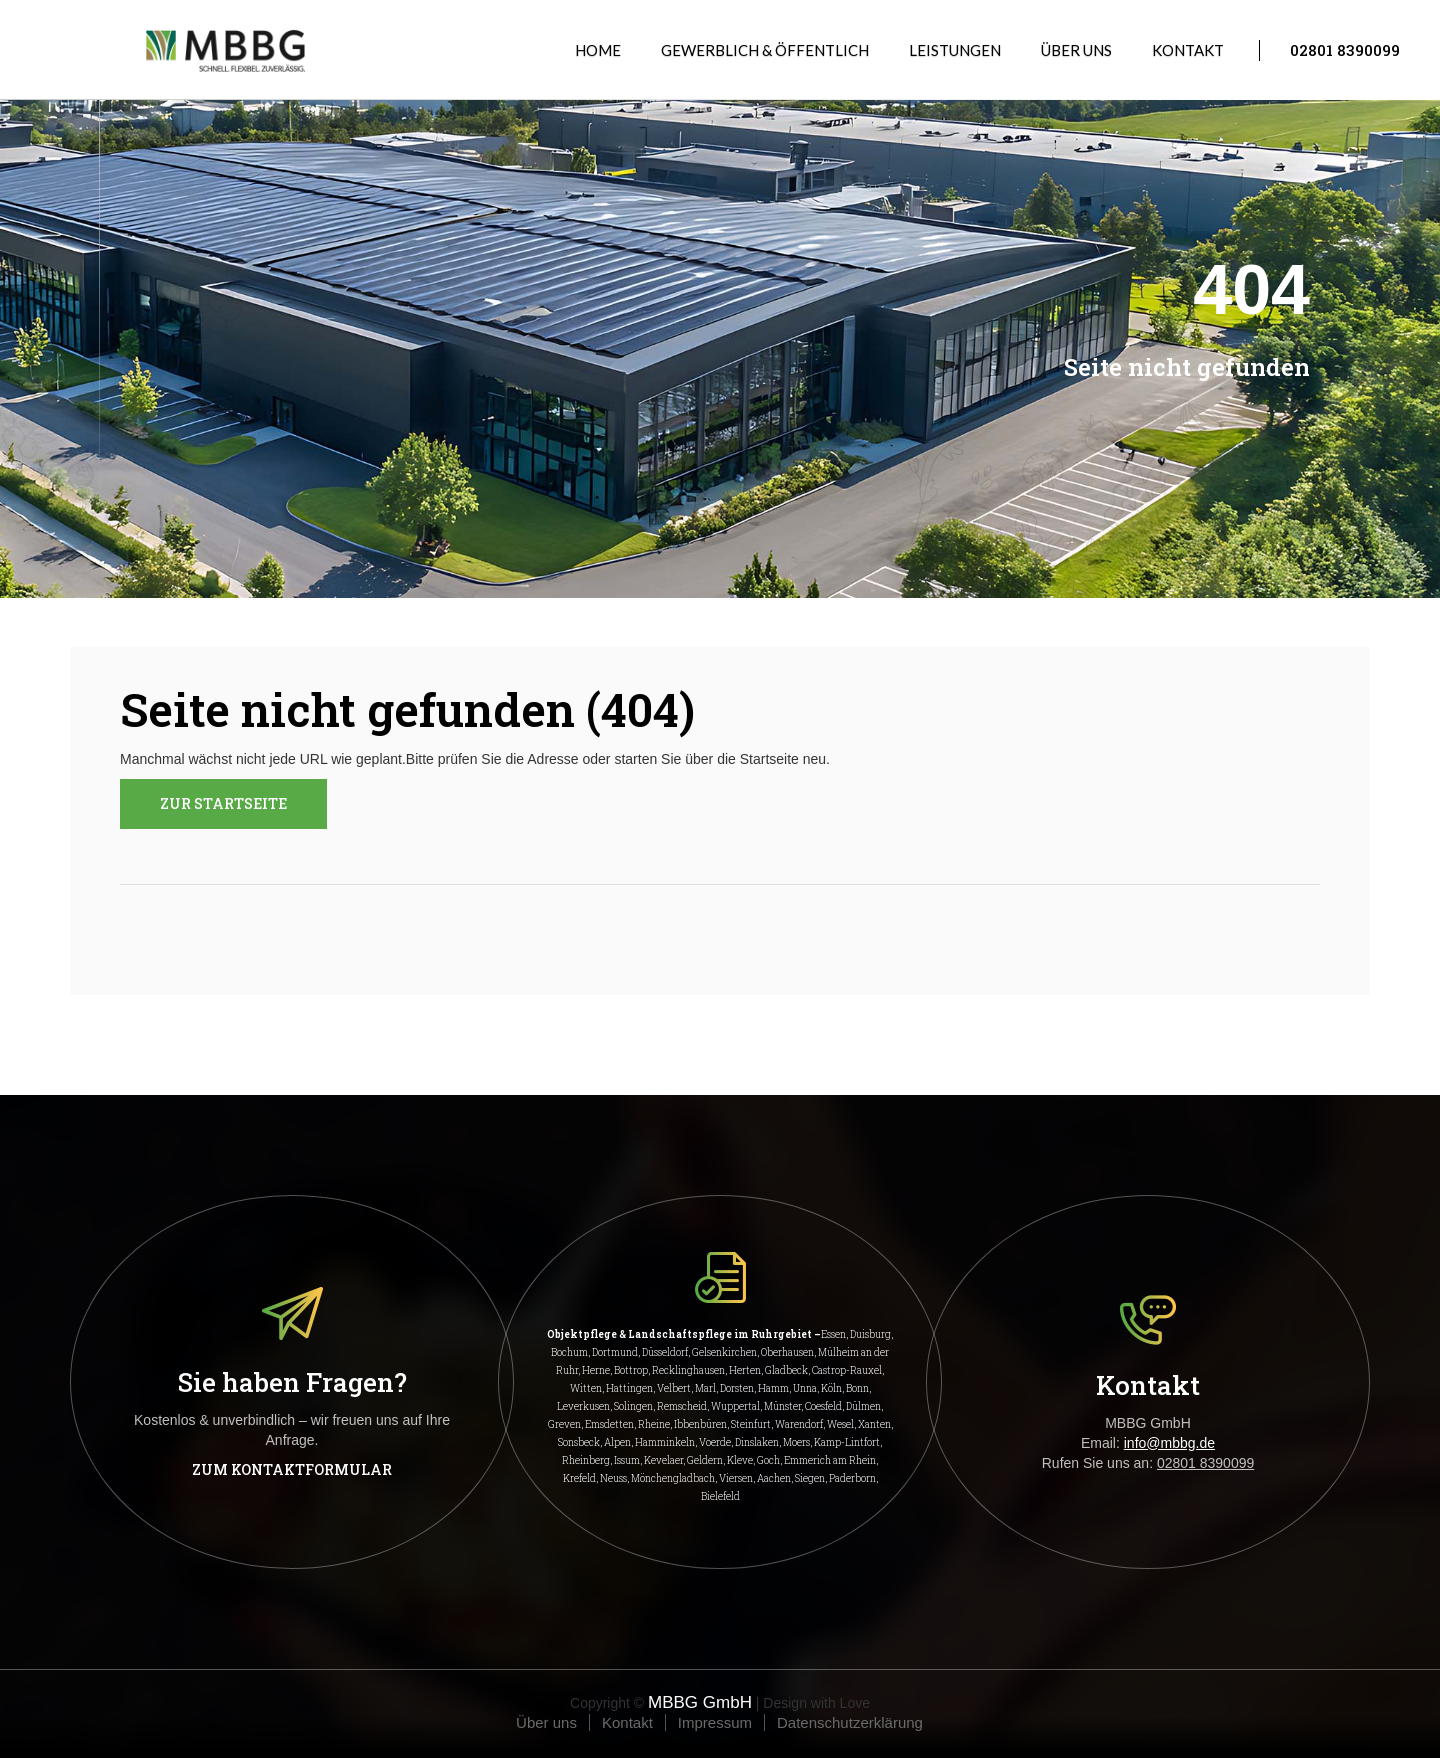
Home (598, 50)
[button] (955, 50)
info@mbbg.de (1169, 1443)
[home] (238, 50)
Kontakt (1188, 50)
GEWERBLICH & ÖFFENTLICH (765, 50)
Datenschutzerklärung (850, 1722)
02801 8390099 (1345, 50)
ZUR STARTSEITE (223, 803)
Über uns (1076, 50)
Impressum (715, 1722)
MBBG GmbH (700, 1702)
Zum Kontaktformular (292, 1470)
